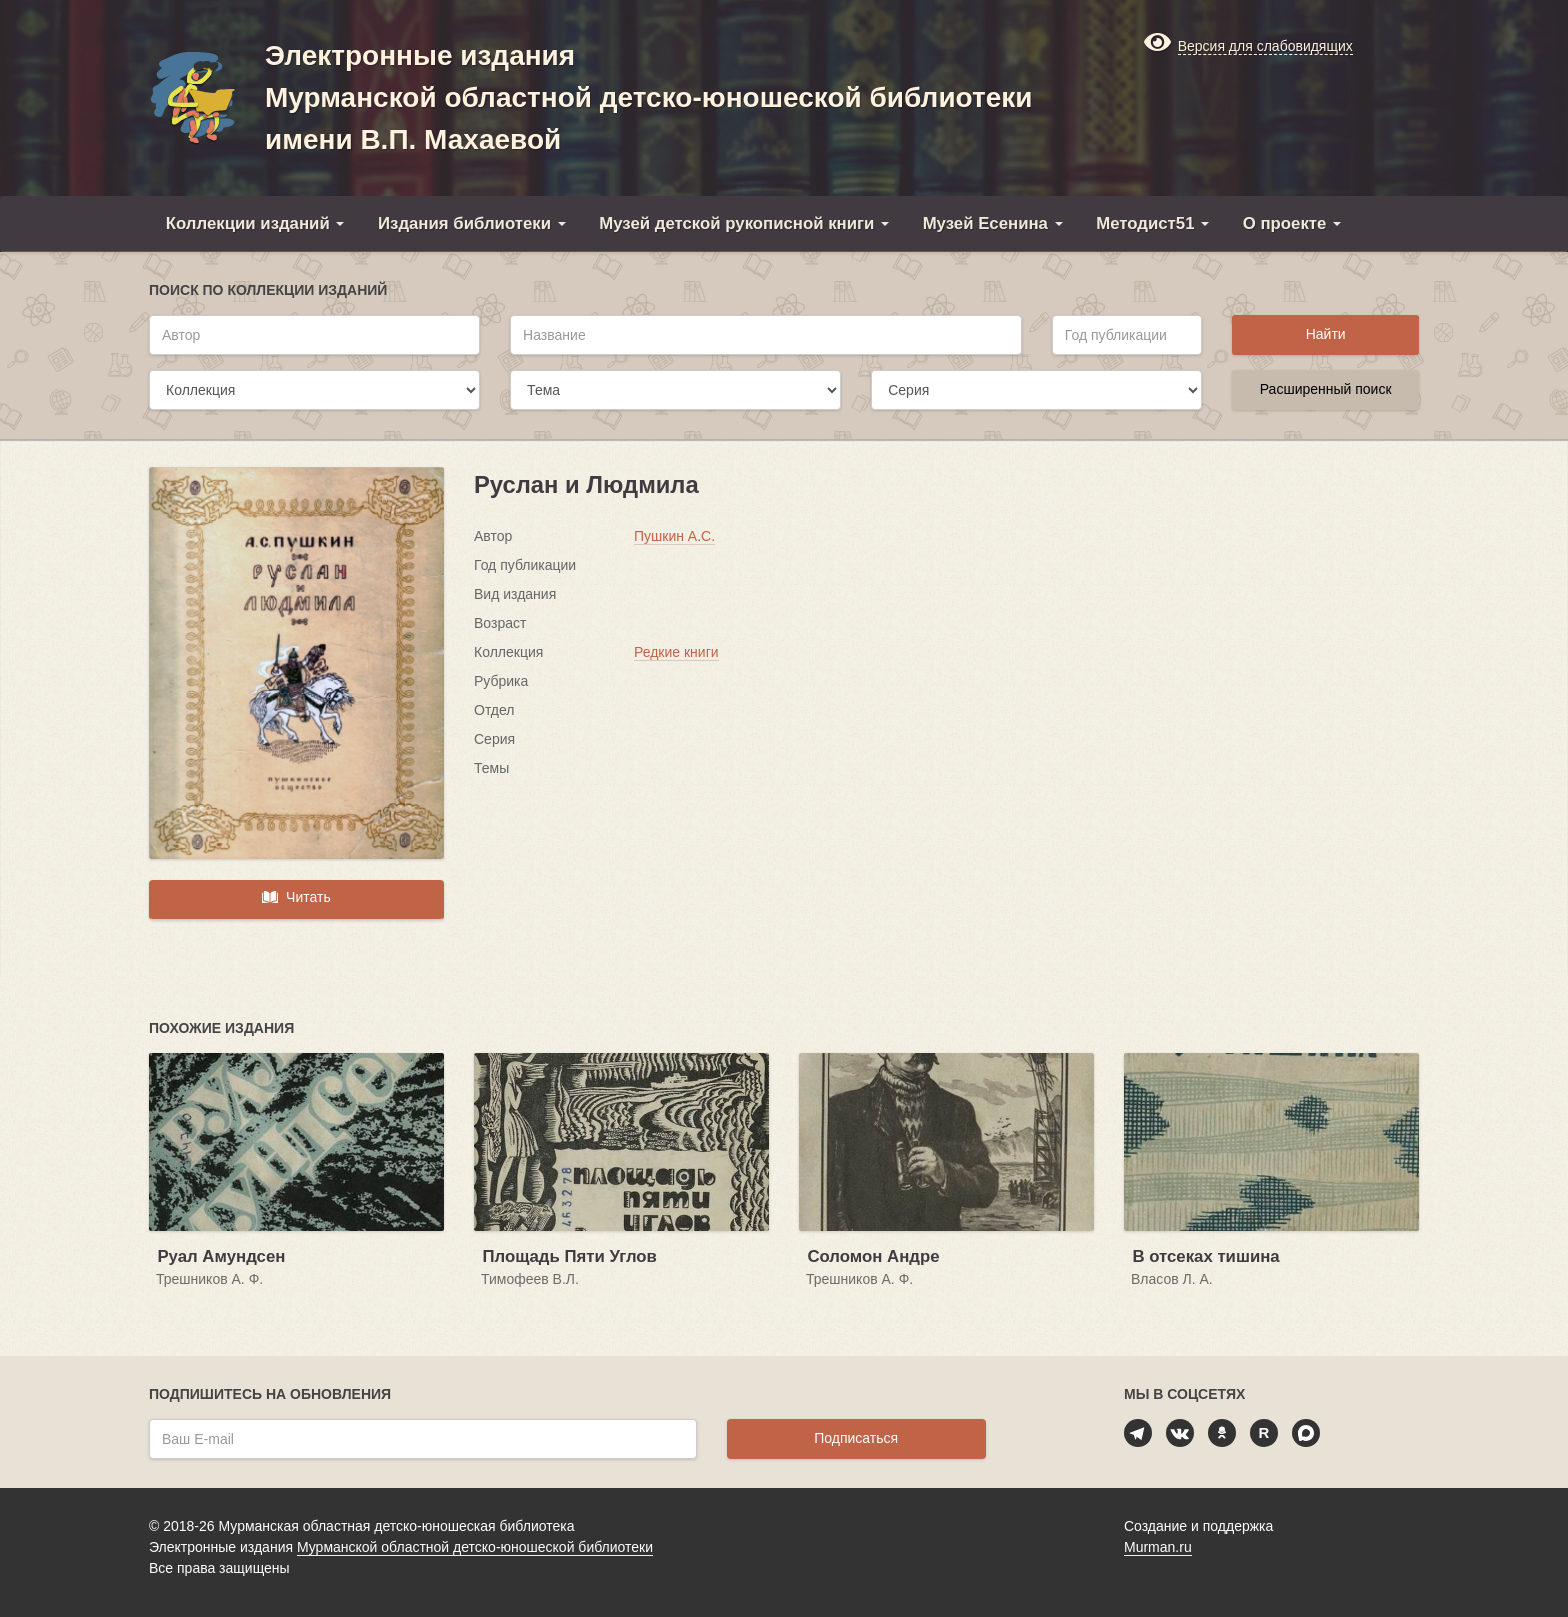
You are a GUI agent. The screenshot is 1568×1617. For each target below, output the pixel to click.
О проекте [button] (1292, 223)
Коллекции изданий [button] (255, 223)
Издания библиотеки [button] (472, 223)
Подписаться (856, 1438)
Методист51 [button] (1152, 223)
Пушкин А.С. (674, 536)
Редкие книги (676, 652)
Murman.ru (1158, 1547)
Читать (296, 897)
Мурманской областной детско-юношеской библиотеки (475, 1547)
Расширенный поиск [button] (1326, 389)
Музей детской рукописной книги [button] (744, 223)
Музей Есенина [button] (993, 223)
